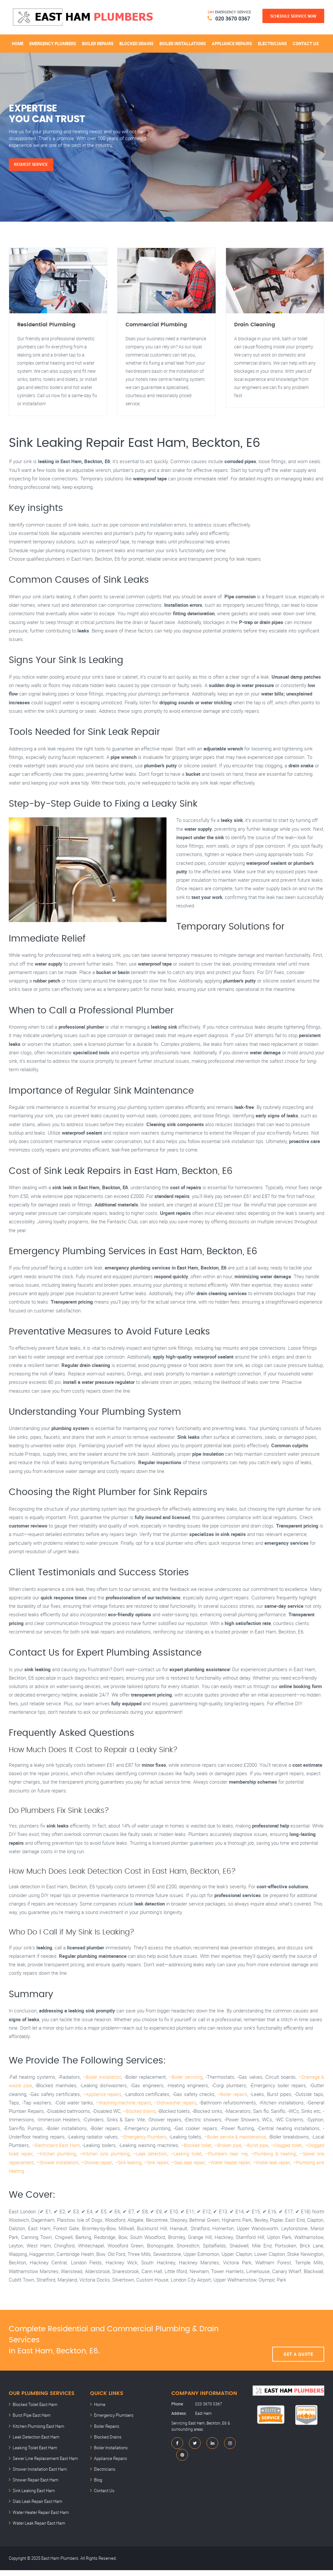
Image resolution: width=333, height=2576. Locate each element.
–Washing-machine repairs (122, 2113)
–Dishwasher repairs (176, 2113)
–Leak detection (164, 2164)
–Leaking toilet (199, 2164)
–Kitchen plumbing (73, 2164)
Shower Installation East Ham (38, 2477)
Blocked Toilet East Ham (33, 2414)
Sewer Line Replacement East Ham (43, 2466)
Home (17, 42)
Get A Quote (298, 2351)
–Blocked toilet (210, 2155)
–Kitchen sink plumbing (119, 2164)
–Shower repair (110, 2172)
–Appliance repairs (102, 2104)
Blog (98, 2487)
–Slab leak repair (209, 2172)
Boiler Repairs (97, 42)
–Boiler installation (101, 2087)
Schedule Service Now (293, 16)
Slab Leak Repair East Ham (36, 2508)
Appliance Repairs (232, 42)
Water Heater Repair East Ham (38, 2518)
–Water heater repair (252, 2172)
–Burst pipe (271, 2155)
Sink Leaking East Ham (32, 2498)
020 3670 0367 (229, 18)
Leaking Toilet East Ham (33, 2456)
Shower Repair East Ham (34, 2487)
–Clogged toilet (302, 2155)
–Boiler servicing (185, 2087)
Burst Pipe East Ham (30, 2425)
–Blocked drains (140, 2121)
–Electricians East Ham (69, 2155)
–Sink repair (175, 2172)
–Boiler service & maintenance (243, 2147)
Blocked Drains (136, 42)
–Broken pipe (242, 2155)
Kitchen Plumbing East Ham (37, 2435)
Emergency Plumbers (52, 42)
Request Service (34, 162)
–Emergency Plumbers (146, 2147)
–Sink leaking (144, 2172)
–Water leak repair (298, 2172)
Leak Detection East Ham (34, 2446)
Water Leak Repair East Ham (37, 2529)
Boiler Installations (182, 42)
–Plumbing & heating (283, 2164)
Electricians (272, 42)
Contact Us (306, 42)
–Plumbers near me (238, 2164)
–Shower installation (69, 2172)
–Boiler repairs (232, 2104)
